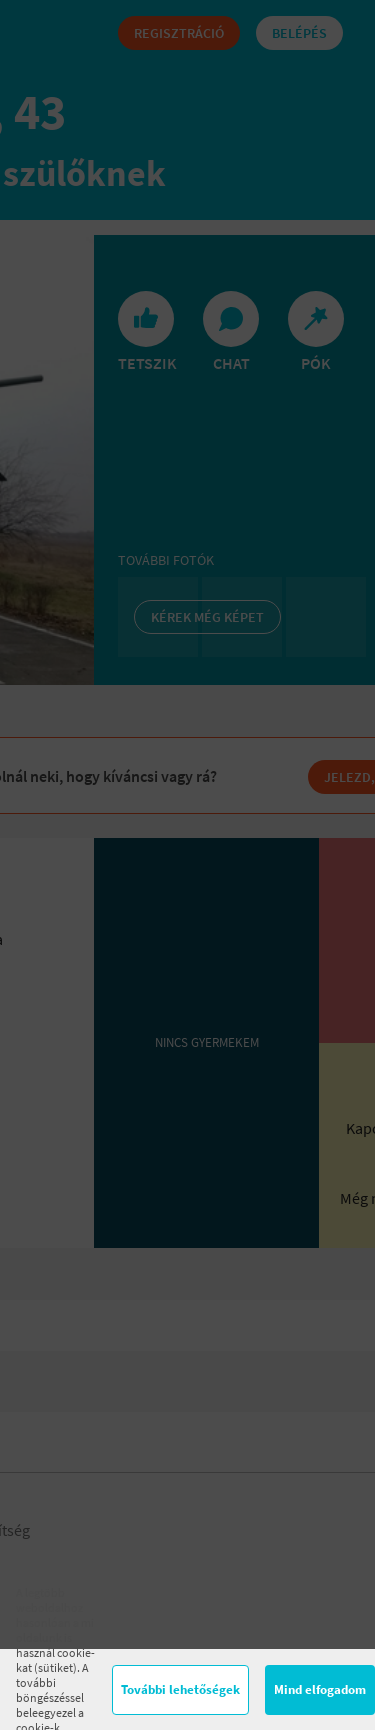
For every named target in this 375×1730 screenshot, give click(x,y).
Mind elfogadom (320, 1689)
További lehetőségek (180, 1689)
